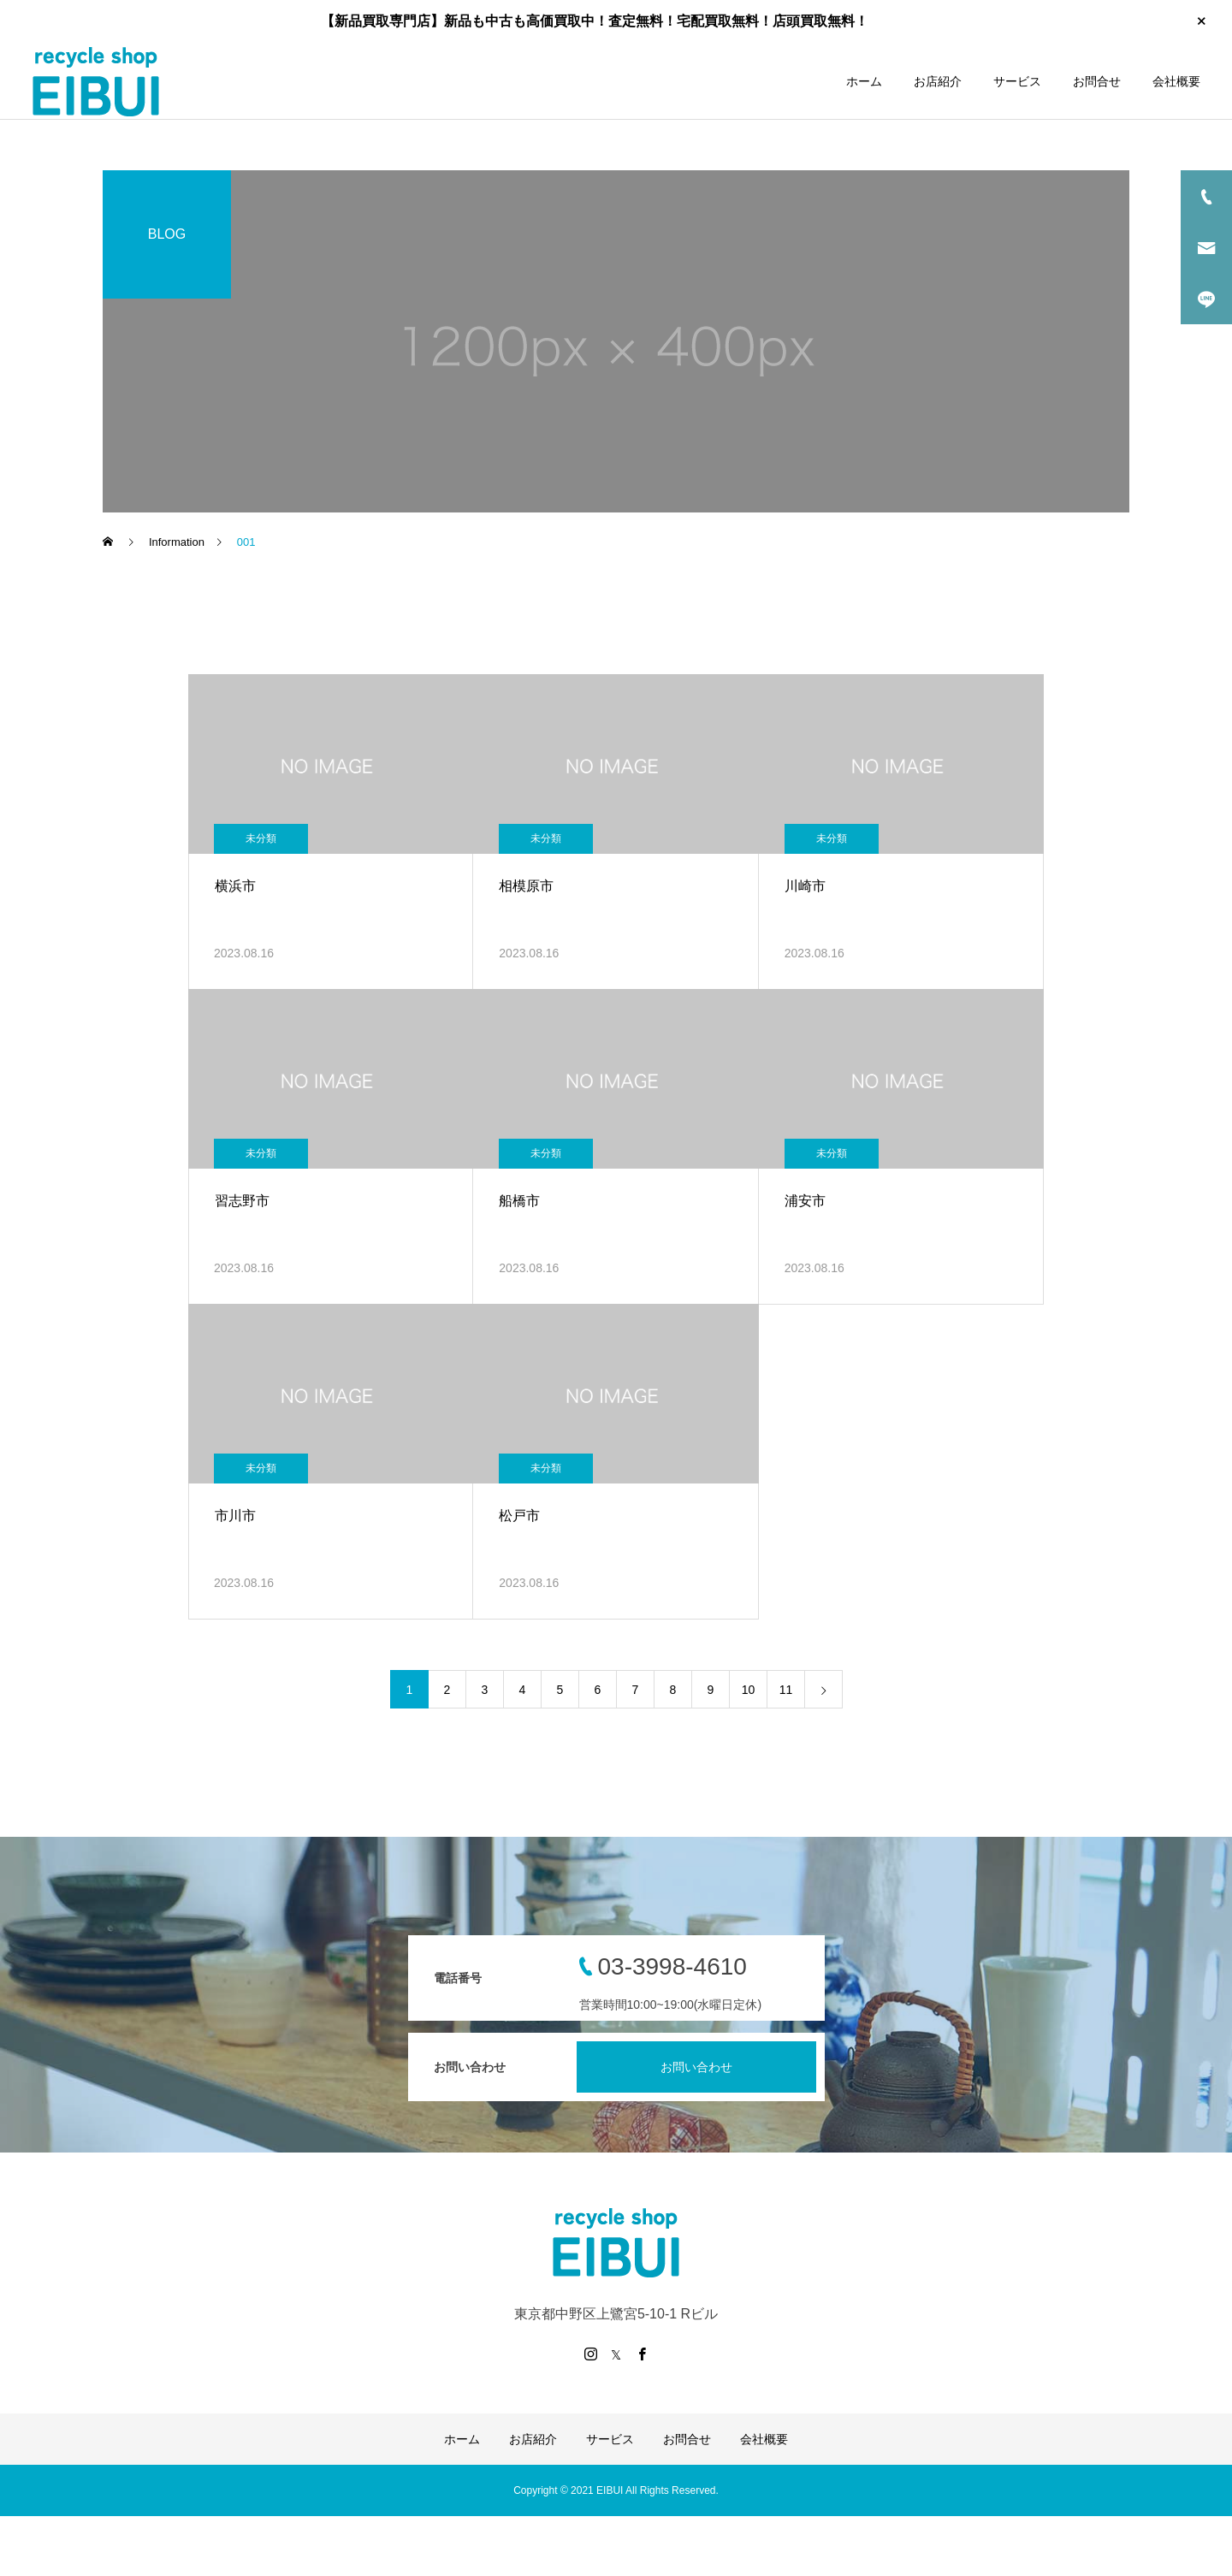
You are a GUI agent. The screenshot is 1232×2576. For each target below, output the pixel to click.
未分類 (261, 838)
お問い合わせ (696, 2067)
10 (748, 1690)
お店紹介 (938, 81)
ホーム (864, 81)
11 (786, 1690)
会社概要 (1176, 81)
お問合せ (1097, 81)
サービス (1017, 81)
